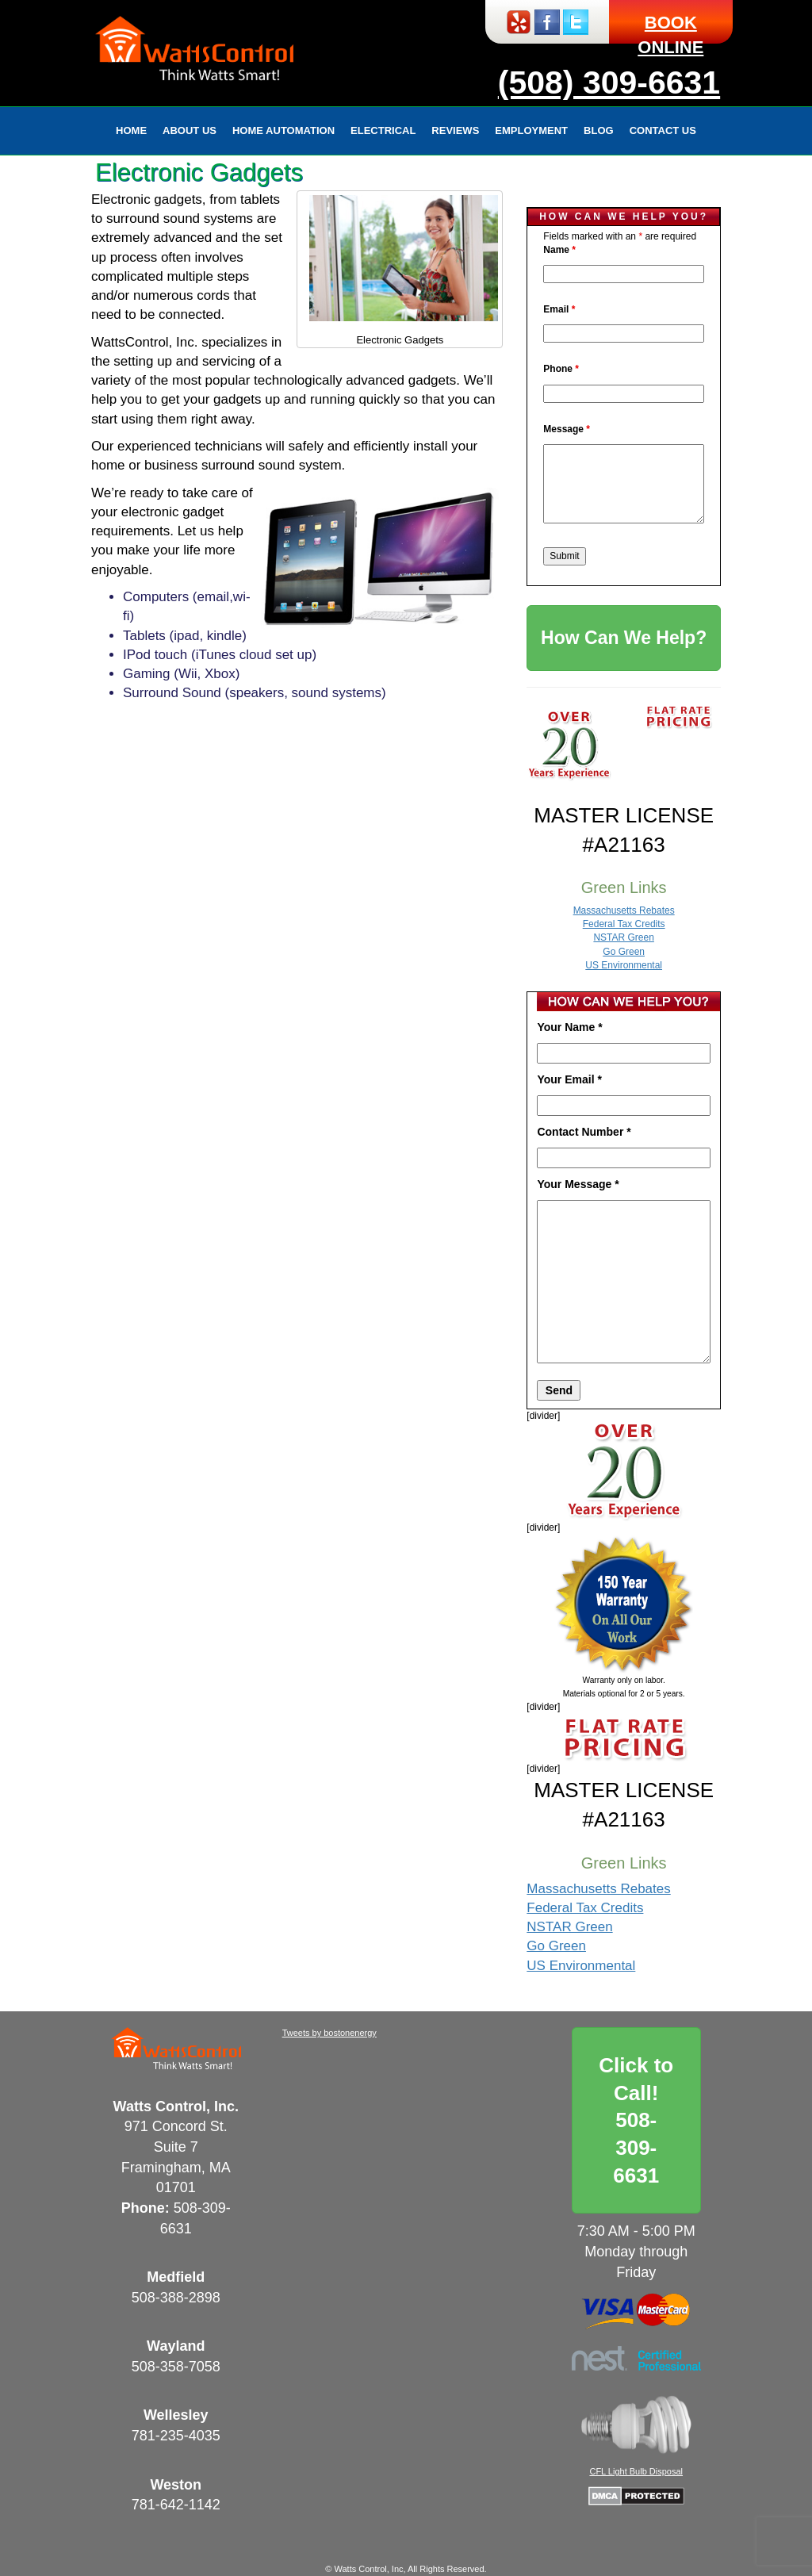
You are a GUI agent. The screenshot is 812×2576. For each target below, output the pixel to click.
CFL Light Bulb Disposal (636, 2471)
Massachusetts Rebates (624, 910)
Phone (561, 368)
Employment (531, 130)
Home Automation (283, 130)
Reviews (455, 130)
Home (131, 130)
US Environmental (623, 965)
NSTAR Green (623, 937)
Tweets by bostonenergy (329, 2032)
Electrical (383, 130)
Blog (599, 130)
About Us (189, 130)
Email (559, 309)
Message (566, 429)
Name (559, 249)
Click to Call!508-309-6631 (636, 2120)
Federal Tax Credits (624, 924)
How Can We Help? (624, 637)
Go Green (624, 951)
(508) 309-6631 (609, 82)
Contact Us (663, 130)
